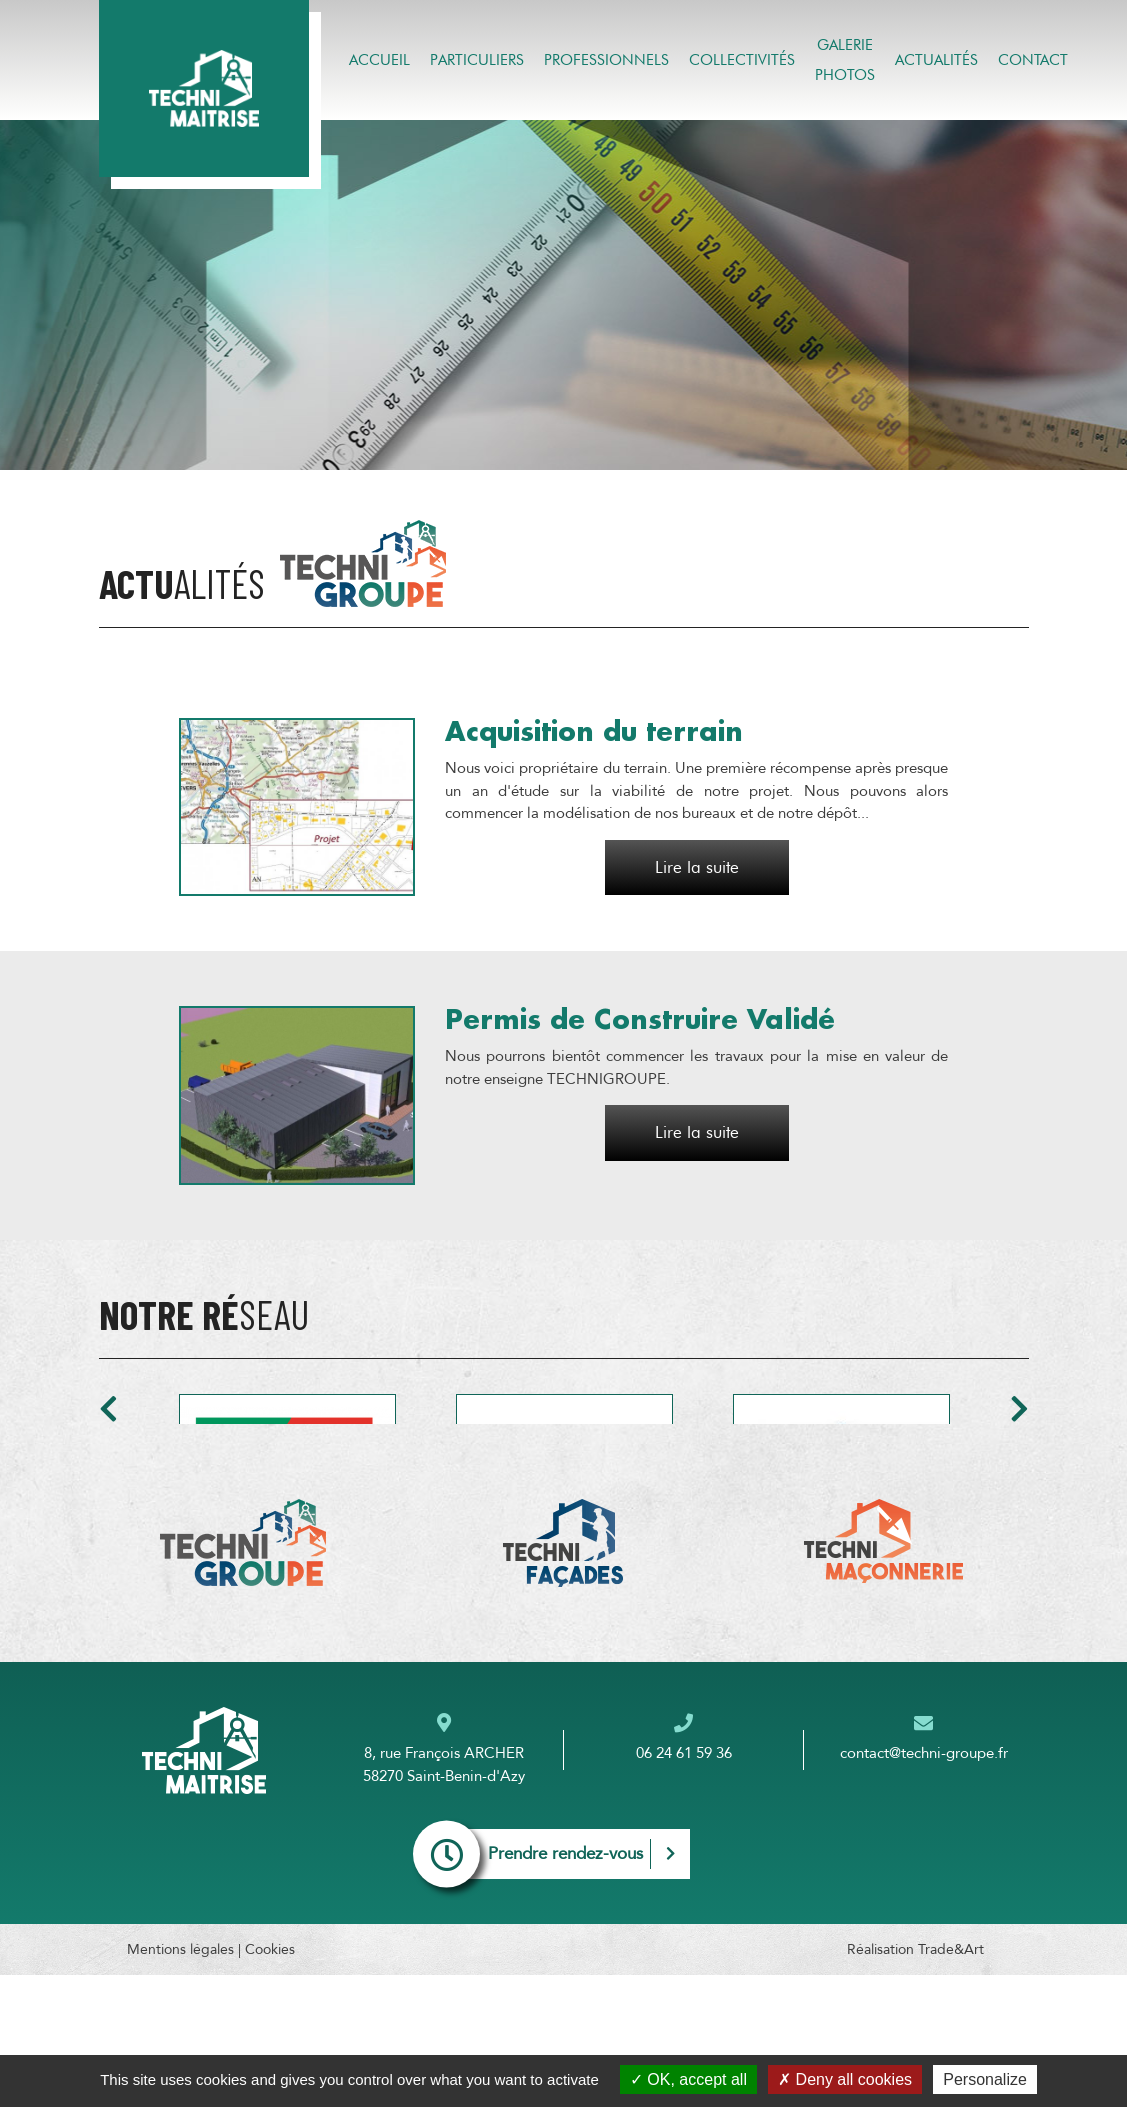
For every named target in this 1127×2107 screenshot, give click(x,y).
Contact (1033, 60)
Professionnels (606, 60)
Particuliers (477, 60)
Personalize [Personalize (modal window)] (985, 2079)
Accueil (379, 60)
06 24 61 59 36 (684, 1885)
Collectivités (742, 60)
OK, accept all (688, 2079)
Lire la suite (697, 867)
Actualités (936, 60)
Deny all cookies (845, 2079)
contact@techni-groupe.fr (924, 1885)
